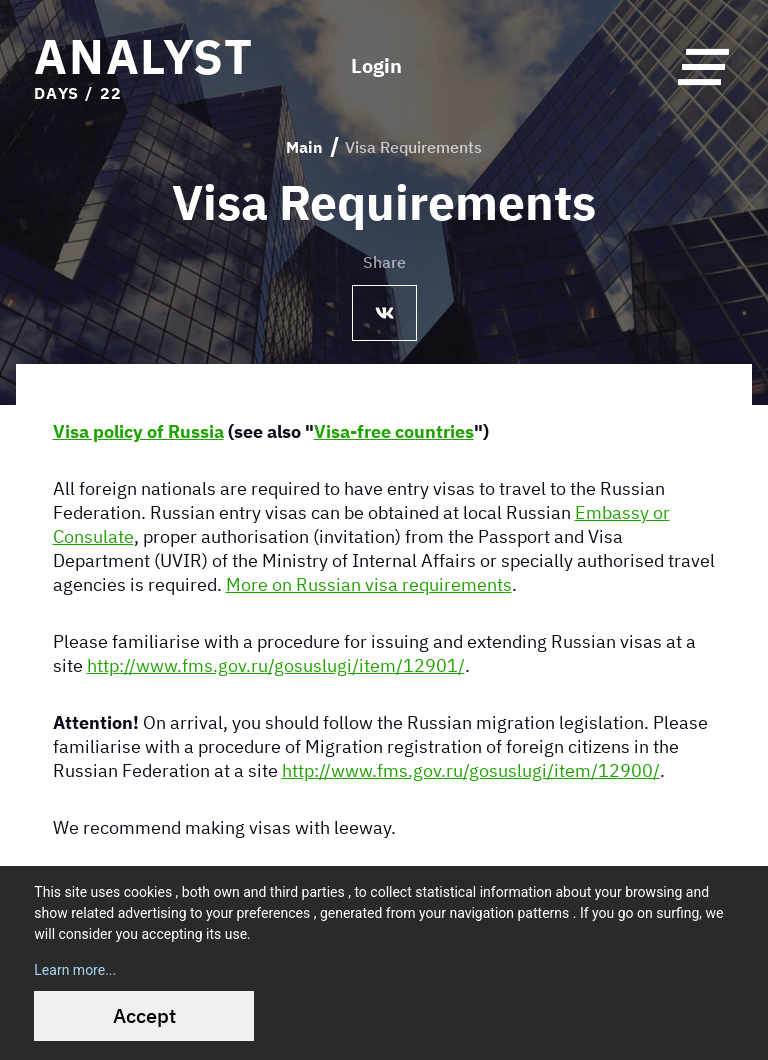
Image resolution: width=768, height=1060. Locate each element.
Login (376, 66)
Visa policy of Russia (138, 431)
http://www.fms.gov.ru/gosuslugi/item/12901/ (276, 665)
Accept (144, 1015)
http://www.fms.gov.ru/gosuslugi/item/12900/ (471, 770)
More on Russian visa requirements (369, 584)
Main (304, 147)
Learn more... (75, 970)
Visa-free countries (394, 431)
